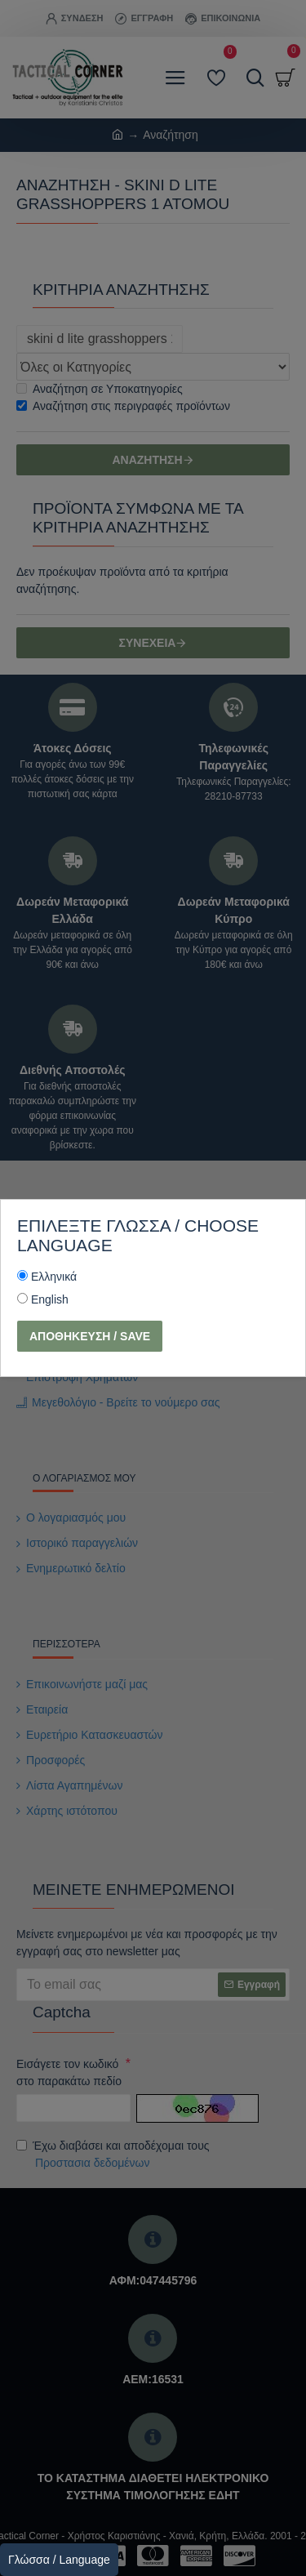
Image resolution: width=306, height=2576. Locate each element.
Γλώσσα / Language (59, 2559)
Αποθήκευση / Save (89, 1336)
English (50, 1299)
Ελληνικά (54, 1276)
